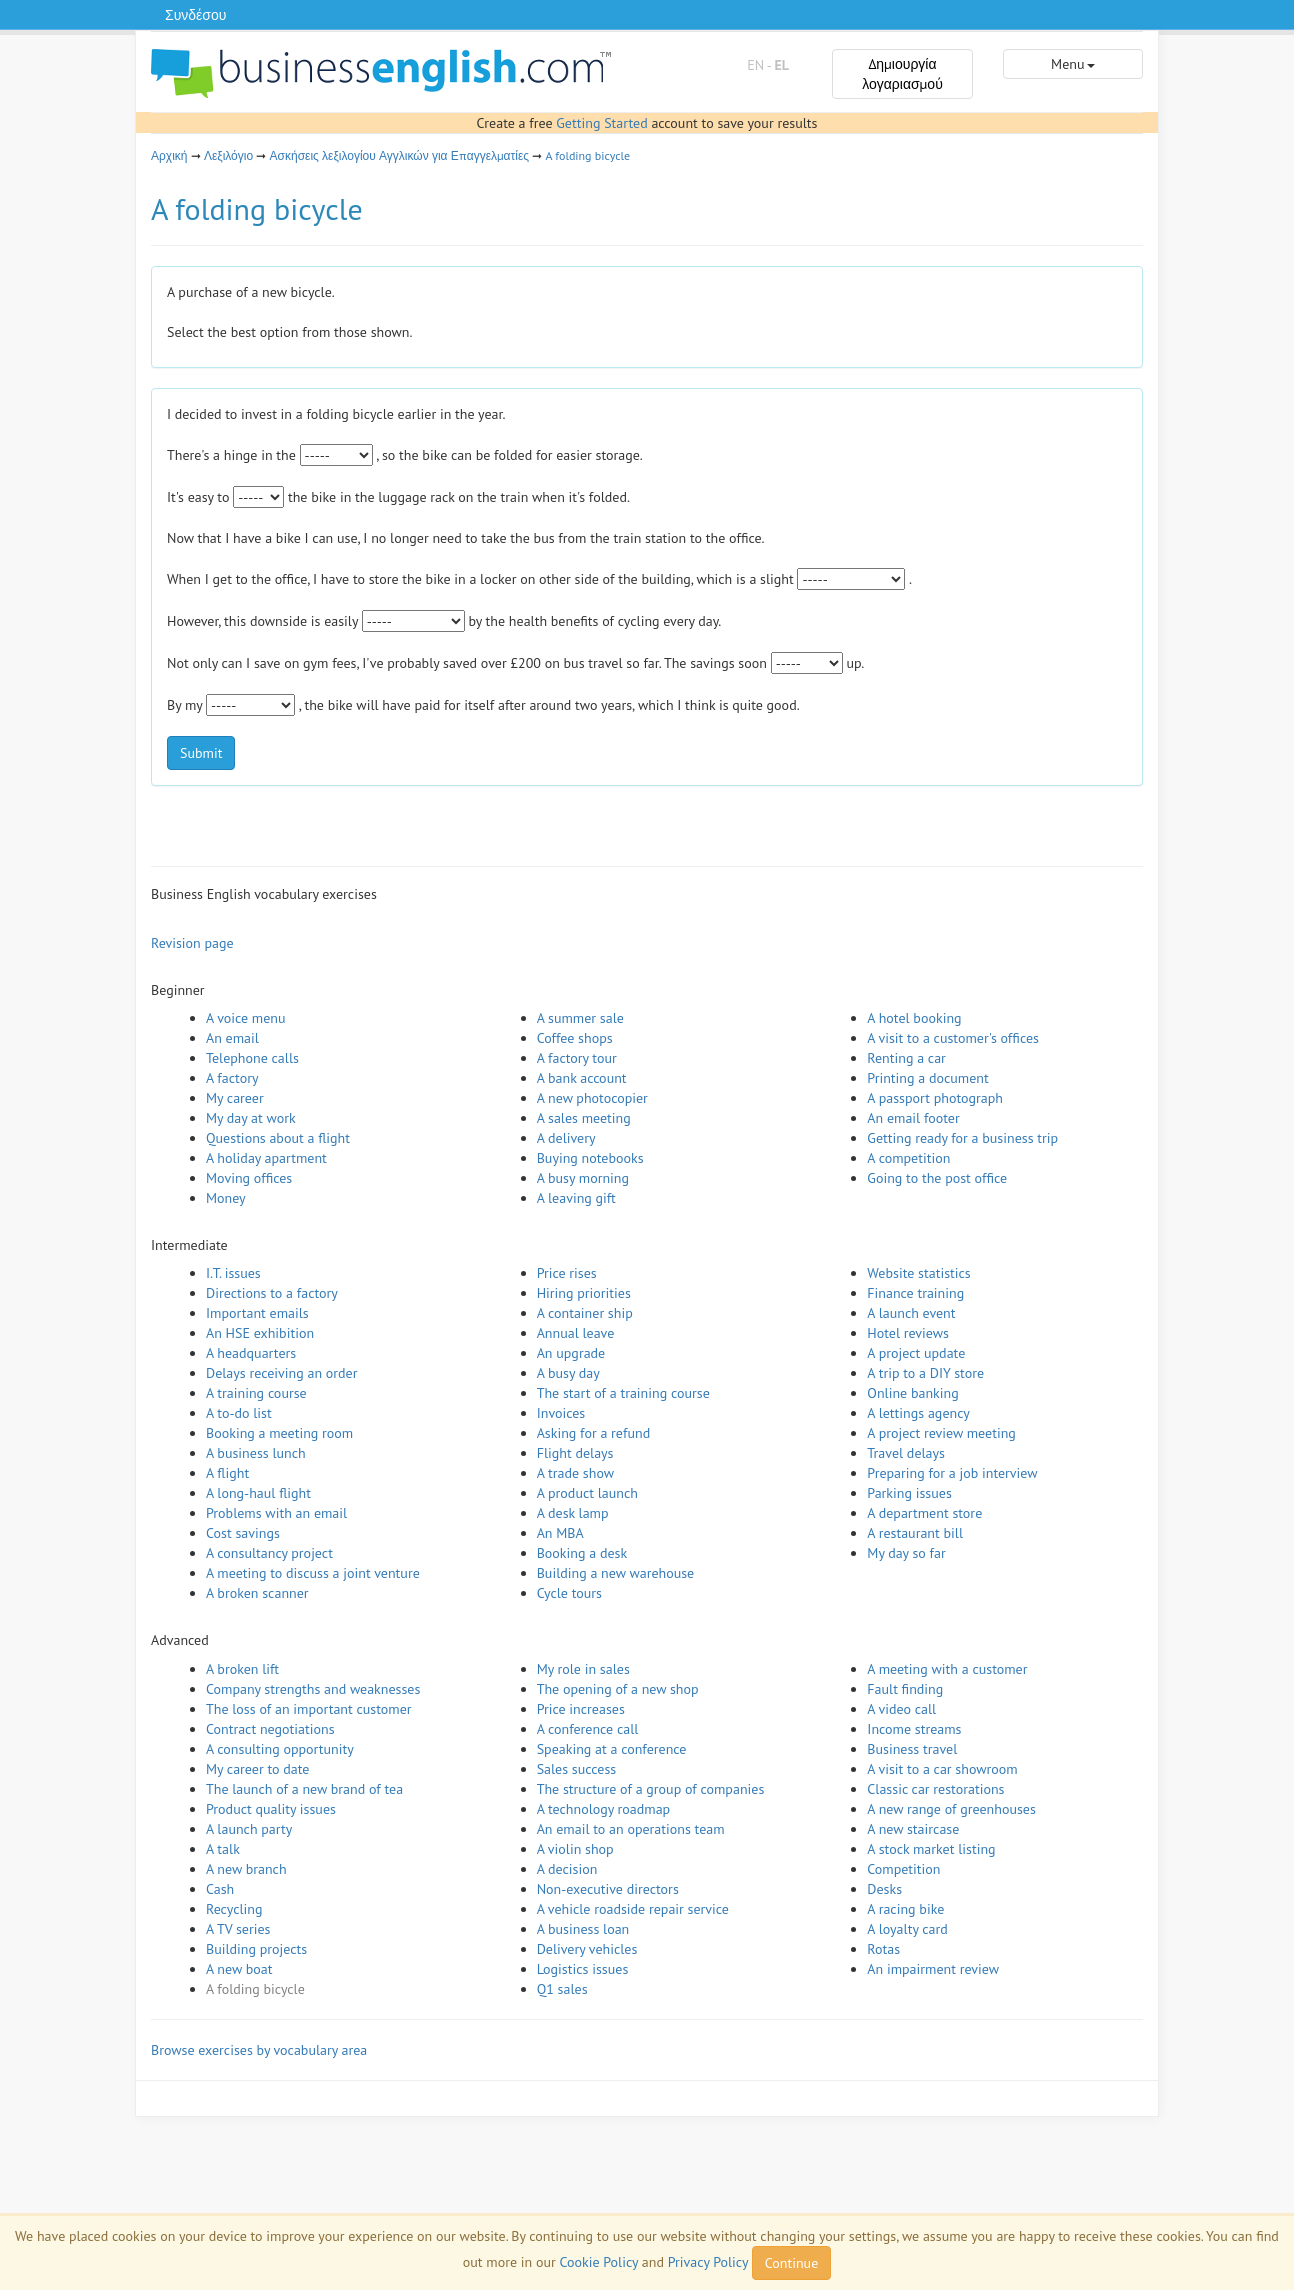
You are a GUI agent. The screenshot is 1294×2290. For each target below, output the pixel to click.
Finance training (915, 1293)
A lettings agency (918, 1413)
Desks (884, 1889)
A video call (901, 1709)
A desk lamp (573, 1513)
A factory (232, 1078)
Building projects (256, 1949)
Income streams (914, 1729)
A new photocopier (592, 1098)
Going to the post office (937, 1178)
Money (226, 1198)
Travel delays (906, 1453)
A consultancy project (269, 1553)
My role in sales (583, 1669)
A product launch (587, 1493)
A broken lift (242, 1669)
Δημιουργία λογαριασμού (902, 74)
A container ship (585, 1313)
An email (232, 1038)
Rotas (883, 1949)
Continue (791, 2263)
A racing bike (905, 1909)
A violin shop (575, 1849)
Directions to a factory (272, 1293)
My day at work (251, 1118)
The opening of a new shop (618, 1689)
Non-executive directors (608, 1889)
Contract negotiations (270, 1729)
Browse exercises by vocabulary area (259, 2050)
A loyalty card (907, 1929)
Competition (903, 1869)
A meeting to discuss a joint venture (313, 1573)
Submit (201, 753)
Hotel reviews (908, 1333)
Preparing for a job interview (952, 1473)
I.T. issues (233, 1273)
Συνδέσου (195, 15)
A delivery (566, 1138)
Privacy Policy (708, 2262)
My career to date (257, 1769)
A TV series (238, 1929)
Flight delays (575, 1453)
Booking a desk (582, 1553)
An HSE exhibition (260, 1333)
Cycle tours (569, 1593)
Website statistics (918, 1273)
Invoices (561, 1413)
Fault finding (905, 1689)
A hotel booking (914, 1018)
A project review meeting (941, 1433)
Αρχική (169, 155)
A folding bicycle (588, 155)
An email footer (913, 1118)
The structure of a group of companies (651, 1789)
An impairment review (933, 1969)
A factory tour (577, 1058)
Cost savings (243, 1533)
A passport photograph (935, 1098)
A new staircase (913, 1829)
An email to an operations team (631, 1829)
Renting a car (906, 1058)
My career (235, 1098)
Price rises (567, 1273)
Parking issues (909, 1493)
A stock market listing (931, 1849)
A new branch (246, 1869)
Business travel (912, 1749)
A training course (256, 1393)
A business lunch (256, 1453)
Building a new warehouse (616, 1573)
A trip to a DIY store (925, 1373)
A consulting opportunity (280, 1749)
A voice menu (246, 1018)
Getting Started (601, 123)
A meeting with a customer (947, 1669)
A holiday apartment (266, 1158)
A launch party (249, 1829)
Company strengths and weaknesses (313, 1689)
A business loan (583, 1929)
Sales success (577, 1769)
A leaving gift (576, 1198)
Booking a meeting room (279, 1433)
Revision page (192, 943)
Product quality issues (271, 1809)
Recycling (234, 1909)
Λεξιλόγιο (228, 155)
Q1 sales (562, 1989)
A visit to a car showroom (942, 1769)
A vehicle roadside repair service (633, 1909)
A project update (916, 1353)
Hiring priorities (584, 1293)
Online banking (912, 1393)
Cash (220, 1889)
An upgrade (571, 1353)
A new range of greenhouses (951, 1809)
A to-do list (239, 1413)
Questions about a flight (278, 1138)
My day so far (906, 1553)
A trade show (575, 1473)
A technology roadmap (604, 1809)
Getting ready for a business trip (962, 1138)
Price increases (581, 1709)
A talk (223, 1849)
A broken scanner (257, 1593)
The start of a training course (623, 1393)
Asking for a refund (594, 1433)
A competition (908, 1158)
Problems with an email (276, 1513)
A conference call (588, 1729)
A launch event (911, 1313)
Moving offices (249, 1178)
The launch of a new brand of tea (304, 1789)
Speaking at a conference (612, 1749)
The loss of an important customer (309, 1709)
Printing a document (927, 1078)
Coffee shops (575, 1038)
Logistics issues (583, 1969)
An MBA (560, 1533)
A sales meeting (584, 1118)
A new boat (239, 1969)
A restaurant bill (915, 1533)
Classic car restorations (935, 1789)
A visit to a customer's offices (953, 1038)
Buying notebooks (590, 1158)
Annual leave (576, 1333)
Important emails (257, 1313)
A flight (227, 1473)
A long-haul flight (258, 1493)
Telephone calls (252, 1058)
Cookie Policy (598, 2262)
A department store (924, 1513)
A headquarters (251, 1353)
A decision (567, 1869)
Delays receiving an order (281, 1373)
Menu (1072, 64)
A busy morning (583, 1178)
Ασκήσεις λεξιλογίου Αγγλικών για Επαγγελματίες (400, 155)
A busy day (568, 1373)
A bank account (582, 1078)
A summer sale (580, 1018)
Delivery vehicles (587, 1949)
